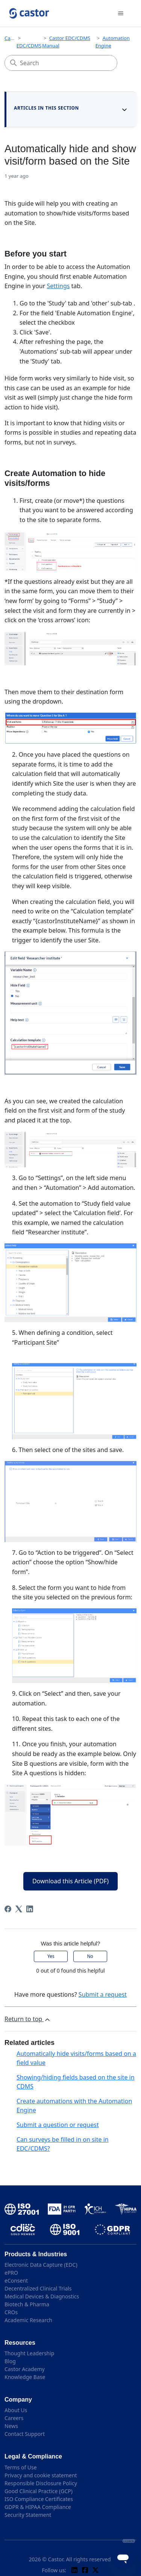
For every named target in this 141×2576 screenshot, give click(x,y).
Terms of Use (21, 2467)
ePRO (11, 2272)
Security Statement (28, 2514)
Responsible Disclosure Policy (41, 2483)
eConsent (16, 2280)
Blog (10, 2361)
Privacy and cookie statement (41, 2475)
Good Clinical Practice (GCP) (39, 2491)
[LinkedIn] (29, 1909)
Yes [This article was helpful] (51, 1956)
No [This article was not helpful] (90, 1956)
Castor (12, 38)
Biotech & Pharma (27, 2304)
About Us (16, 2410)
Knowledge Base (25, 2377)
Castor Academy (25, 2369)
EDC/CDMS (29, 45)
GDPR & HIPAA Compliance (38, 2506)
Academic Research (28, 2320)
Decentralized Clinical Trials (38, 2288)
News (11, 2425)
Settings (58, 286)
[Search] (61, 62)
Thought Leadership (29, 2353)
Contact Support (25, 2433)
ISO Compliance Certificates (39, 2499)
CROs (11, 2312)
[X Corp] (18, 1909)
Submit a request (103, 1994)
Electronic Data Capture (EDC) (41, 2264)
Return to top (28, 2019)
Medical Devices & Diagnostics (42, 2296)
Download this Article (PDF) (70, 1881)
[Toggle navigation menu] (120, 14)
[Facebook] (8, 1909)
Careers (14, 2418)
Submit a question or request (58, 2125)
